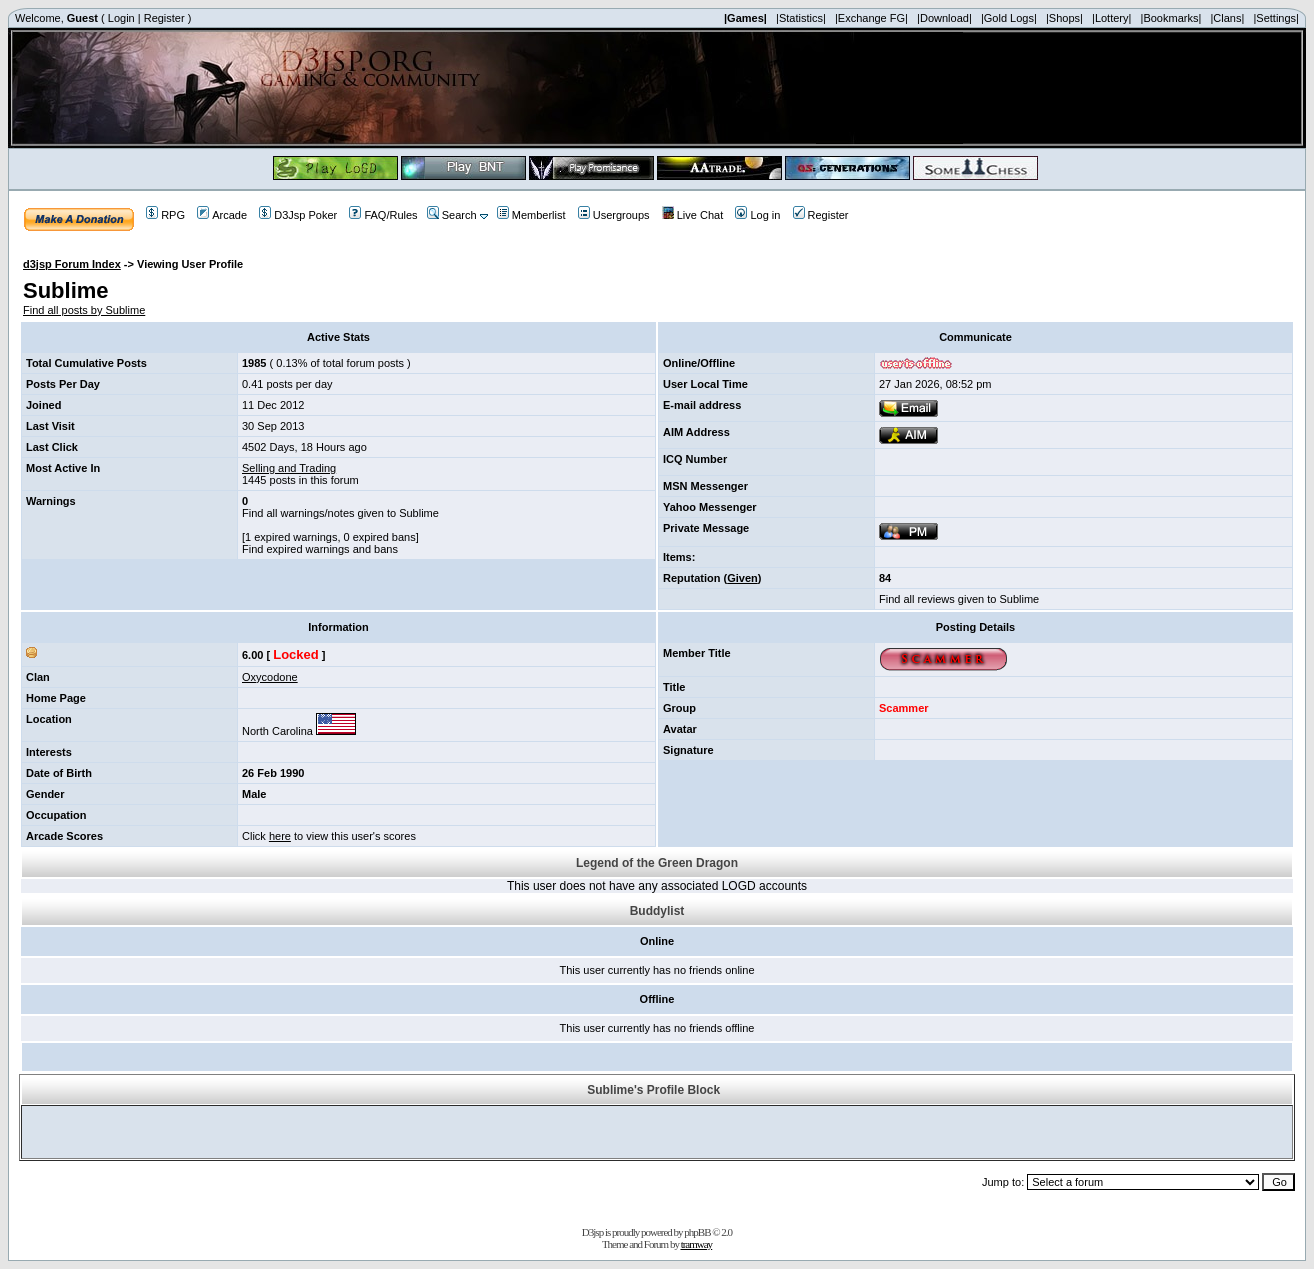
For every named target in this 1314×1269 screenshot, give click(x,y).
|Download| (944, 18)
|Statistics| (801, 18)
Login (121, 18)
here (280, 836)
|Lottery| (1111, 18)
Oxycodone (270, 677)
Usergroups (614, 215)
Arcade (222, 215)
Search (452, 215)
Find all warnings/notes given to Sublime (340, 513)
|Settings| (1275, 18)
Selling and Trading (289, 468)
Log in (757, 215)
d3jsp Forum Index (72, 264)
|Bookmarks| (1171, 18)
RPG (165, 215)
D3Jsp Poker (298, 215)
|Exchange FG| (871, 18)
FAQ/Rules (383, 215)
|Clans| (1227, 18)
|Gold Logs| (1009, 18)
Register (164, 18)
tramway (696, 1244)
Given (742, 578)
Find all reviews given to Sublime (959, 599)
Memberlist (531, 215)
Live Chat (692, 215)
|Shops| (1064, 18)
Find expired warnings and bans (320, 549)
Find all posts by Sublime (84, 310)
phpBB (697, 1232)
